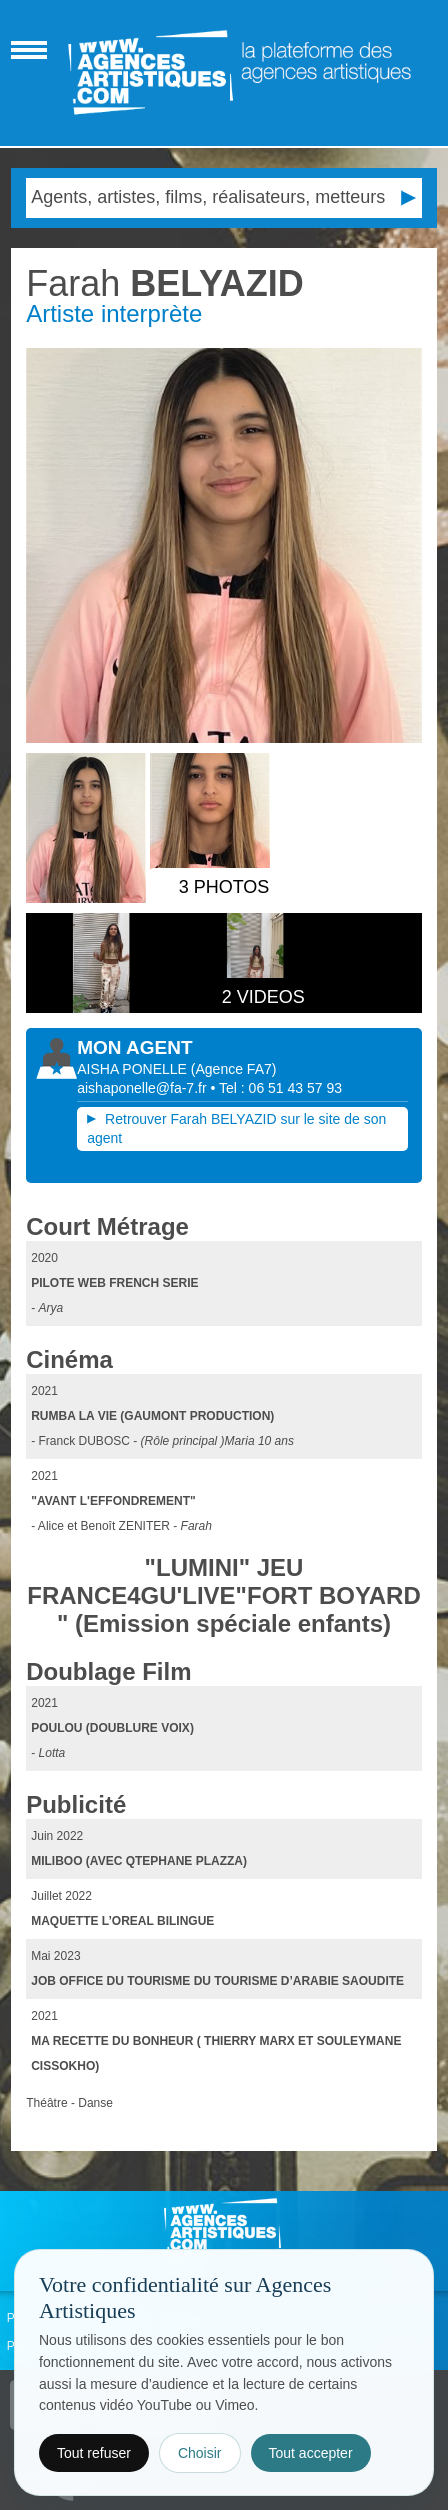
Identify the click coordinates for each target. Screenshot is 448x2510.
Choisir (200, 2453)
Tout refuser (94, 2453)
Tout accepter (311, 2453)
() (234, 1069)
